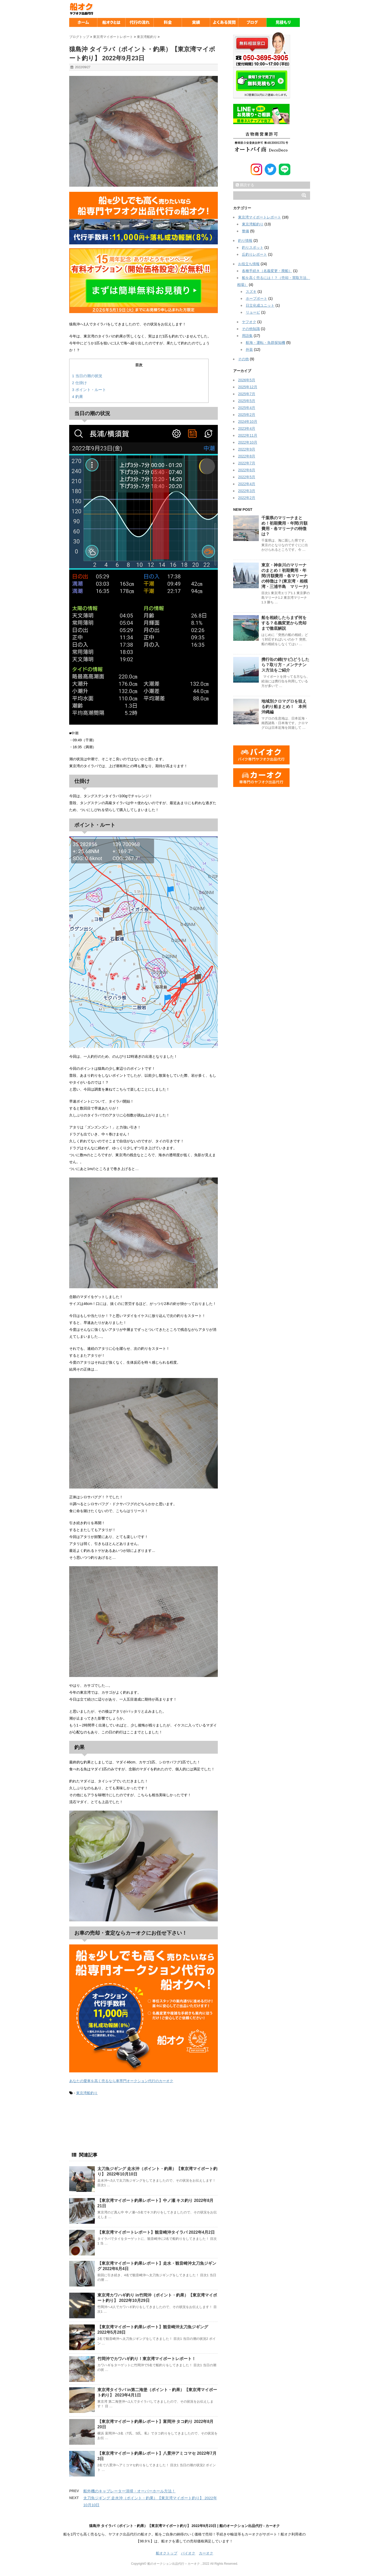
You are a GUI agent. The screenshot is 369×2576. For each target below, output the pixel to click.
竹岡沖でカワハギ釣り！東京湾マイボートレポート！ (146, 2359)
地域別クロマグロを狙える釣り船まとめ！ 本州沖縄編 (283, 706)
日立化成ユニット (260, 305)
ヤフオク (249, 322)
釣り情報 (245, 240)
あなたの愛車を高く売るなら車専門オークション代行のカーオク (121, 2081)
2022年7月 (246, 463)
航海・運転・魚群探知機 (265, 343)
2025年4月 (246, 408)
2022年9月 (246, 449)
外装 (249, 349)
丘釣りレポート (254, 254)
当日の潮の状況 (87, 376)
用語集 (247, 336)
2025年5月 (246, 401)
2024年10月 (247, 422)
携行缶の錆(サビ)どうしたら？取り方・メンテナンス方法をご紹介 (285, 664)
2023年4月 (246, 428)
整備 (245, 231)
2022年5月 (246, 477)
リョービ (253, 312)
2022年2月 (246, 498)
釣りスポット (252, 247)
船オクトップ (166, 2553)
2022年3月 (246, 491)
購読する (245, 185)
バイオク (188, 2553)
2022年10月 (247, 442)
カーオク (206, 2553)
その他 (243, 359)
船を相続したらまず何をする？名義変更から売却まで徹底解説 (283, 623)
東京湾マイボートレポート (259, 217)
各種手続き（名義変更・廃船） (267, 271)
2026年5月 (246, 380)
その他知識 (251, 329)
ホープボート (256, 298)
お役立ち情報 (249, 264)
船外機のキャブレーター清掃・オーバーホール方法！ (129, 2491)
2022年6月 (246, 470)
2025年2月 (246, 415)
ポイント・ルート (89, 389)
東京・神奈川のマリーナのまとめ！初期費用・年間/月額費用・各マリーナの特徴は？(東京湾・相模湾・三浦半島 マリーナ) (284, 576)
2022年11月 (247, 435)
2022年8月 (246, 456)
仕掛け (79, 383)
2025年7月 (246, 394)
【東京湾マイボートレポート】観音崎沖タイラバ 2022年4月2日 (156, 2232)
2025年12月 (247, 387)
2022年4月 (246, 484)
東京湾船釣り (87, 2093)
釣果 (77, 396)
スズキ (251, 291)
